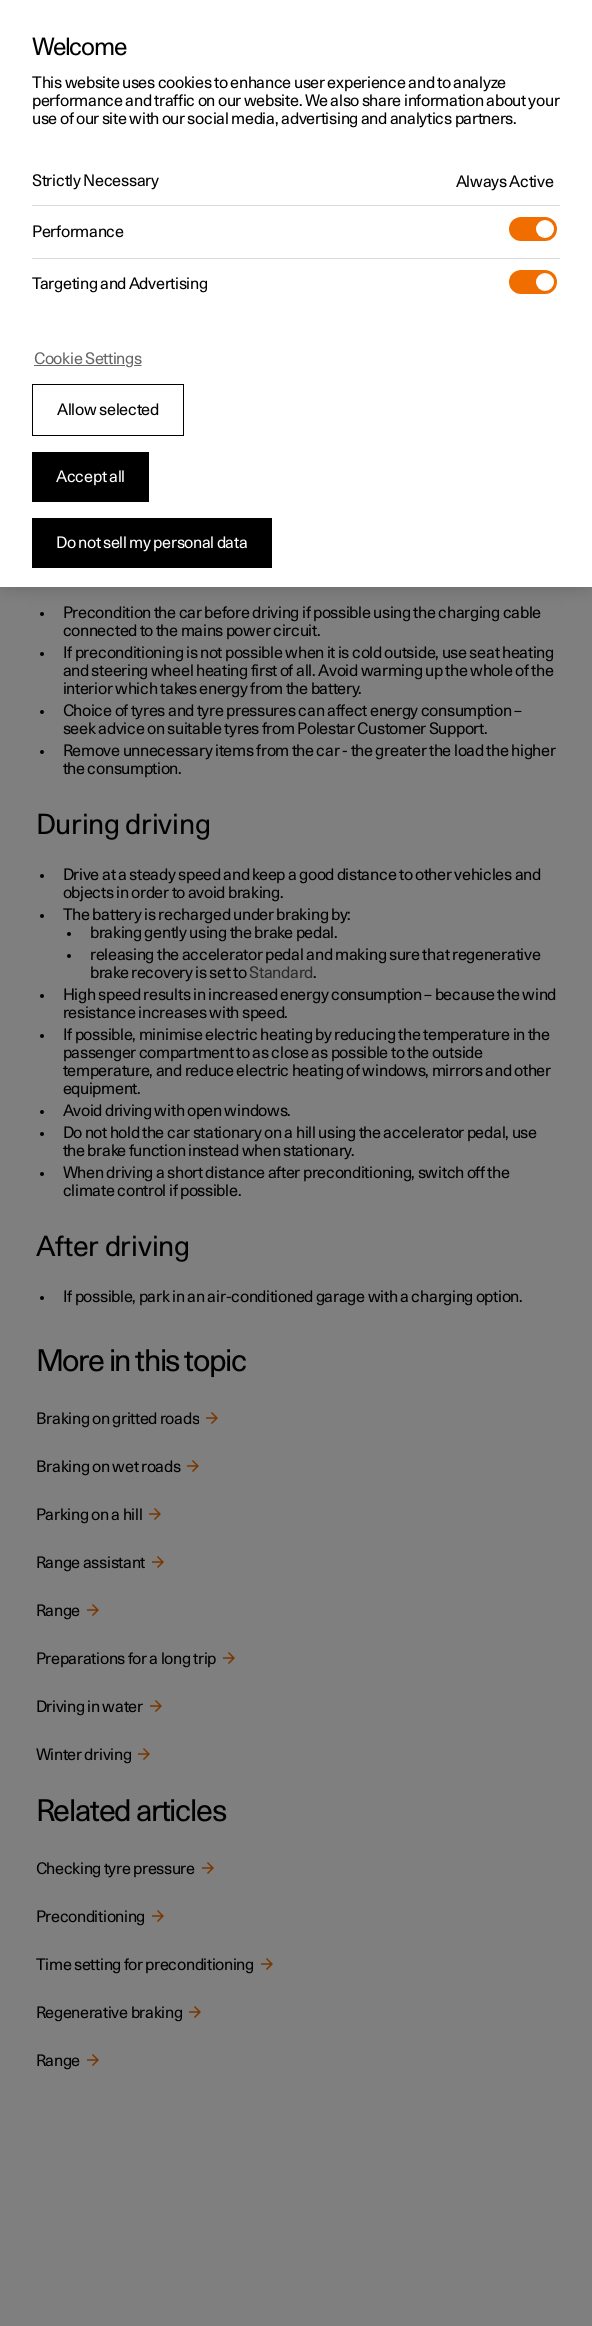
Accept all (90, 477)
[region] (296, 293)
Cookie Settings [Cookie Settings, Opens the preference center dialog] (88, 359)
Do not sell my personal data (152, 543)
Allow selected (108, 410)
